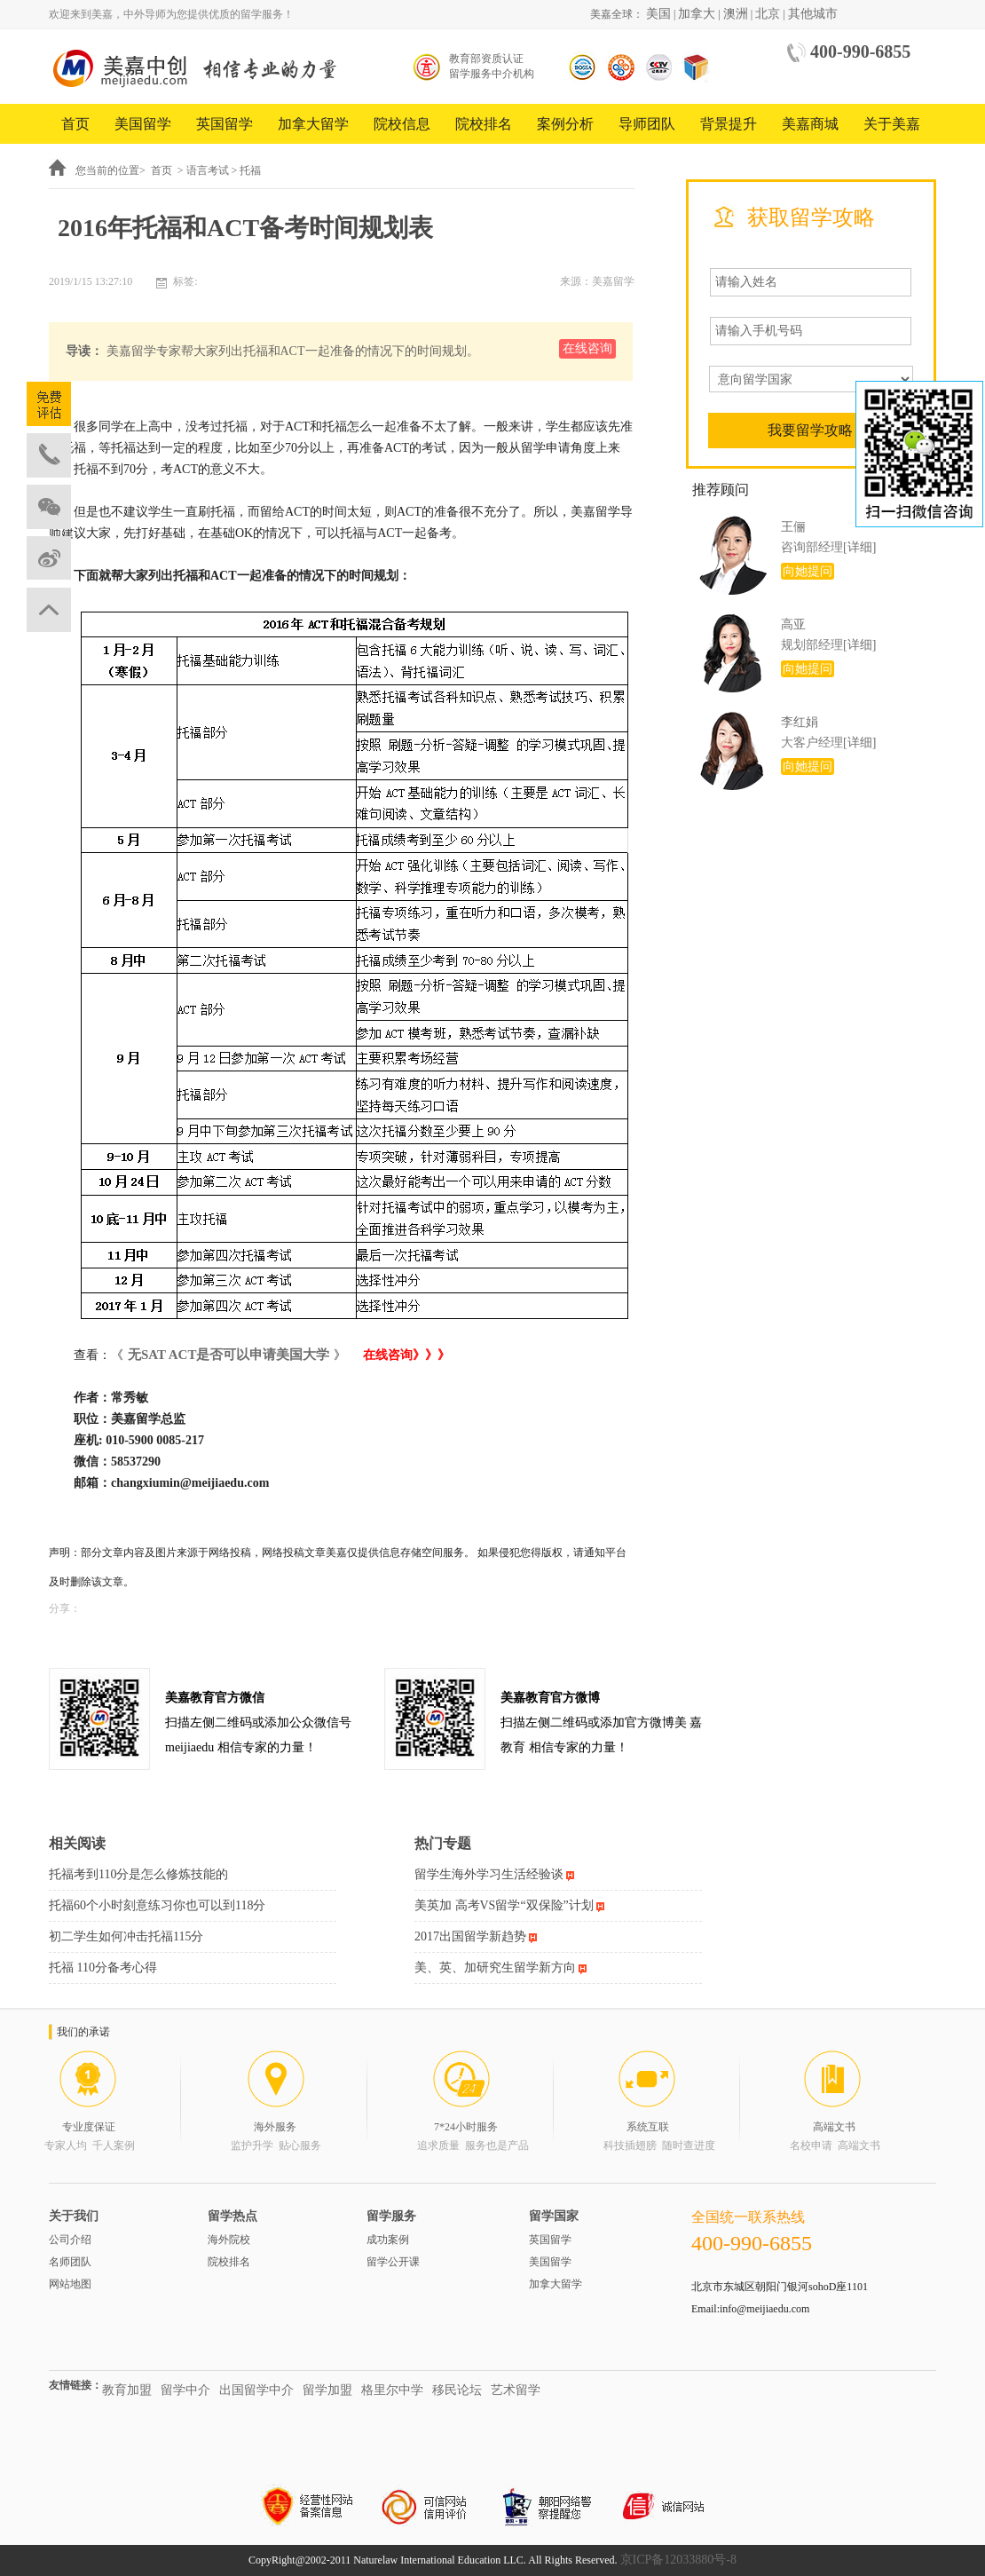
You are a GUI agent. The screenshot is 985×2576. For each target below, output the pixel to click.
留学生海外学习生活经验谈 (488, 1874)
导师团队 (647, 123)
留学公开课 (393, 2262)
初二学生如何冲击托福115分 (126, 1936)
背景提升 (728, 123)
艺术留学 (515, 2390)
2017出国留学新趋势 (470, 1936)
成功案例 (387, 2239)
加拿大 (696, 13)
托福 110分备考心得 (103, 1967)
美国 (658, 13)
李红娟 (799, 722)
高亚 (793, 624)
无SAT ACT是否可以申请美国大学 (228, 1354)
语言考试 (207, 170)
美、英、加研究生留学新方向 (495, 1967)
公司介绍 (70, 2239)
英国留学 (224, 123)
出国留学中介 (256, 2390)
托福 (250, 170)
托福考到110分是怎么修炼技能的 (138, 1874)
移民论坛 (457, 2390)
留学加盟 (327, 2390)
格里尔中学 (392, 2390)
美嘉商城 (810, 123)
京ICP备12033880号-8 (678, 2559)
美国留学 (142, 123)
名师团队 (70, 2262)
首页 (75, 123)
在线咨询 (587, 348)
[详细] (859, 547)
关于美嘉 (891, 123)
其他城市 (813, 13)
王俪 (793, 526)
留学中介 (185, 2390)
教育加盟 (127, 2390)
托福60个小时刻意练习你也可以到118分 (157, 1905)
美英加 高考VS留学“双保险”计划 (504, 1905)
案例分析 (565, 123)
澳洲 (735, 13)
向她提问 (807, 571)
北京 (767, 13)
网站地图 (70, 2284)
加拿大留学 (313, 123)
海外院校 (229, 2239)
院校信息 (402, 123)
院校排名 (483, 123)
